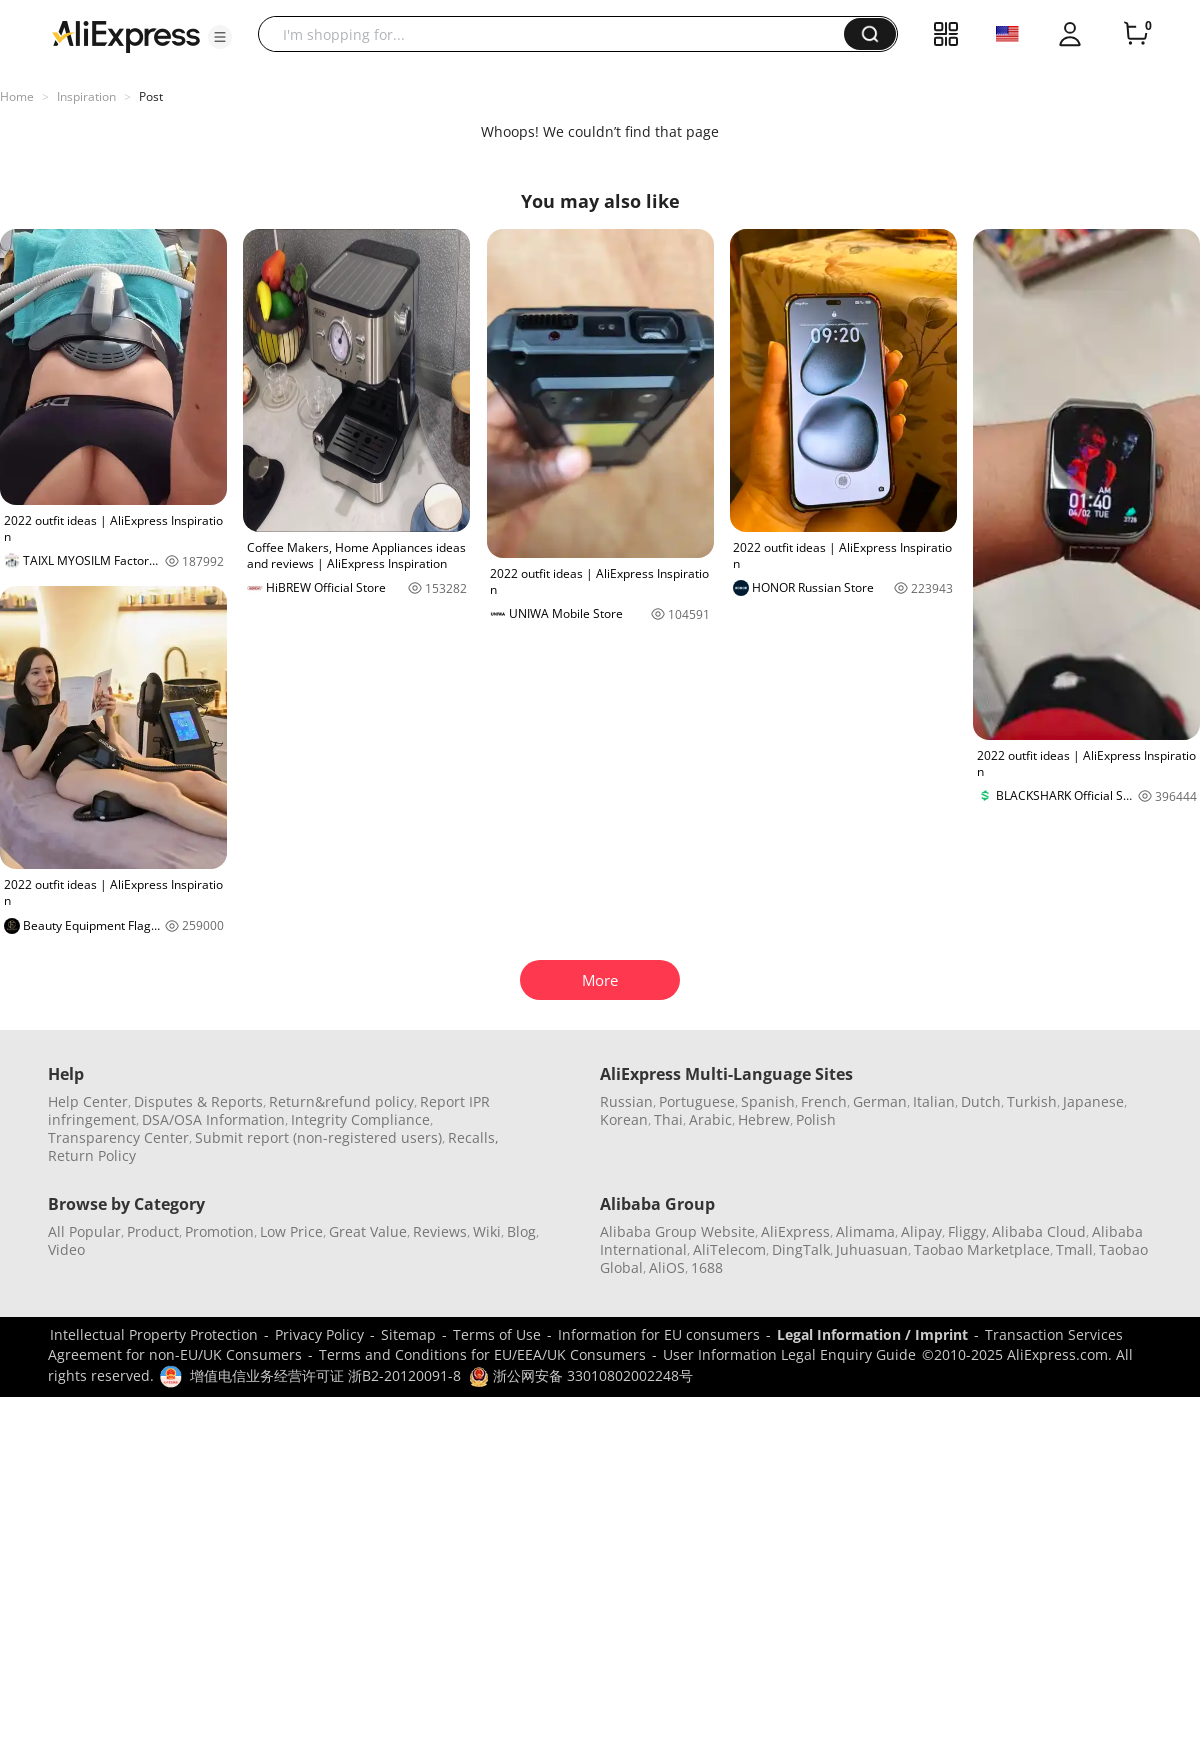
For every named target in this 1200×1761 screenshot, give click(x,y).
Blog (521, 1231)
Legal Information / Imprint (872, 1334)
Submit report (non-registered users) (318, 1137)
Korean (624, 1119)
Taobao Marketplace (982, 1249)
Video (66, 1249)
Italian (934, 1101)
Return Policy (92, 1155)
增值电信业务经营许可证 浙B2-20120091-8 (325, 1375)
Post (151, 96)
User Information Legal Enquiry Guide (789, 1354)
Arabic (710, 1119)
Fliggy (967, 1231)
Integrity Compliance (360, 1119)
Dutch (981, 1101)
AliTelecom (729, 1249)
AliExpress (795, 1231)
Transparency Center (118, 1137)
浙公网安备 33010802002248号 (581, 1375)
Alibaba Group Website (677, 1231)
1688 (707, 1267)
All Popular (84, 1231)
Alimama (865, 1231)
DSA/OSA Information (213, 1119)
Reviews (440, 1231)
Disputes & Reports (198, 1101)
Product (153, 1231)
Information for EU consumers (659, 1334)
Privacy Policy (319, 1334)
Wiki (487, 1231)
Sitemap (408, 1334)
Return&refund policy (341, 1101)
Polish (816, 1119)
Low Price (291, 1231)
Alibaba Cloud (1039, 1231)
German (880, 1101)
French (824, 1101)
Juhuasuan (872, 1249)
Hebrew (764, 1119)
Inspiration (86, 96)
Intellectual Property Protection (154, 1334)
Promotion (219, 1231)
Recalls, (473, 1137)
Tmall (1074, 1249)
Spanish (768, 1101)
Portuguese (697, 1101)
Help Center (88, 1101)
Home (17, 96)
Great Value (368, 1231)
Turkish (1032, 1101)
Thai (668, 1119)
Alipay (921, 1231)
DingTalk (801, 1249)
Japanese (1093, 1101)
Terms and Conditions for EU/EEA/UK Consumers (482, 1354)
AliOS (667, 1267)
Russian (626, 1101)
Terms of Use (497, 1334)
